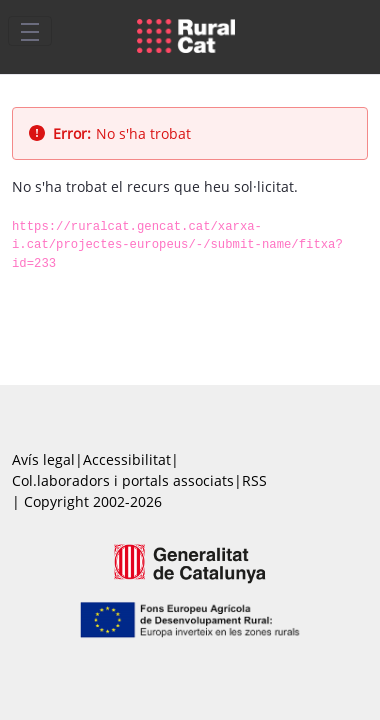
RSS (254, 480)
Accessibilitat (127, 459)
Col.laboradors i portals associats (123, 480)
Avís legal (43, 459)
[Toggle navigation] (30, 31)
